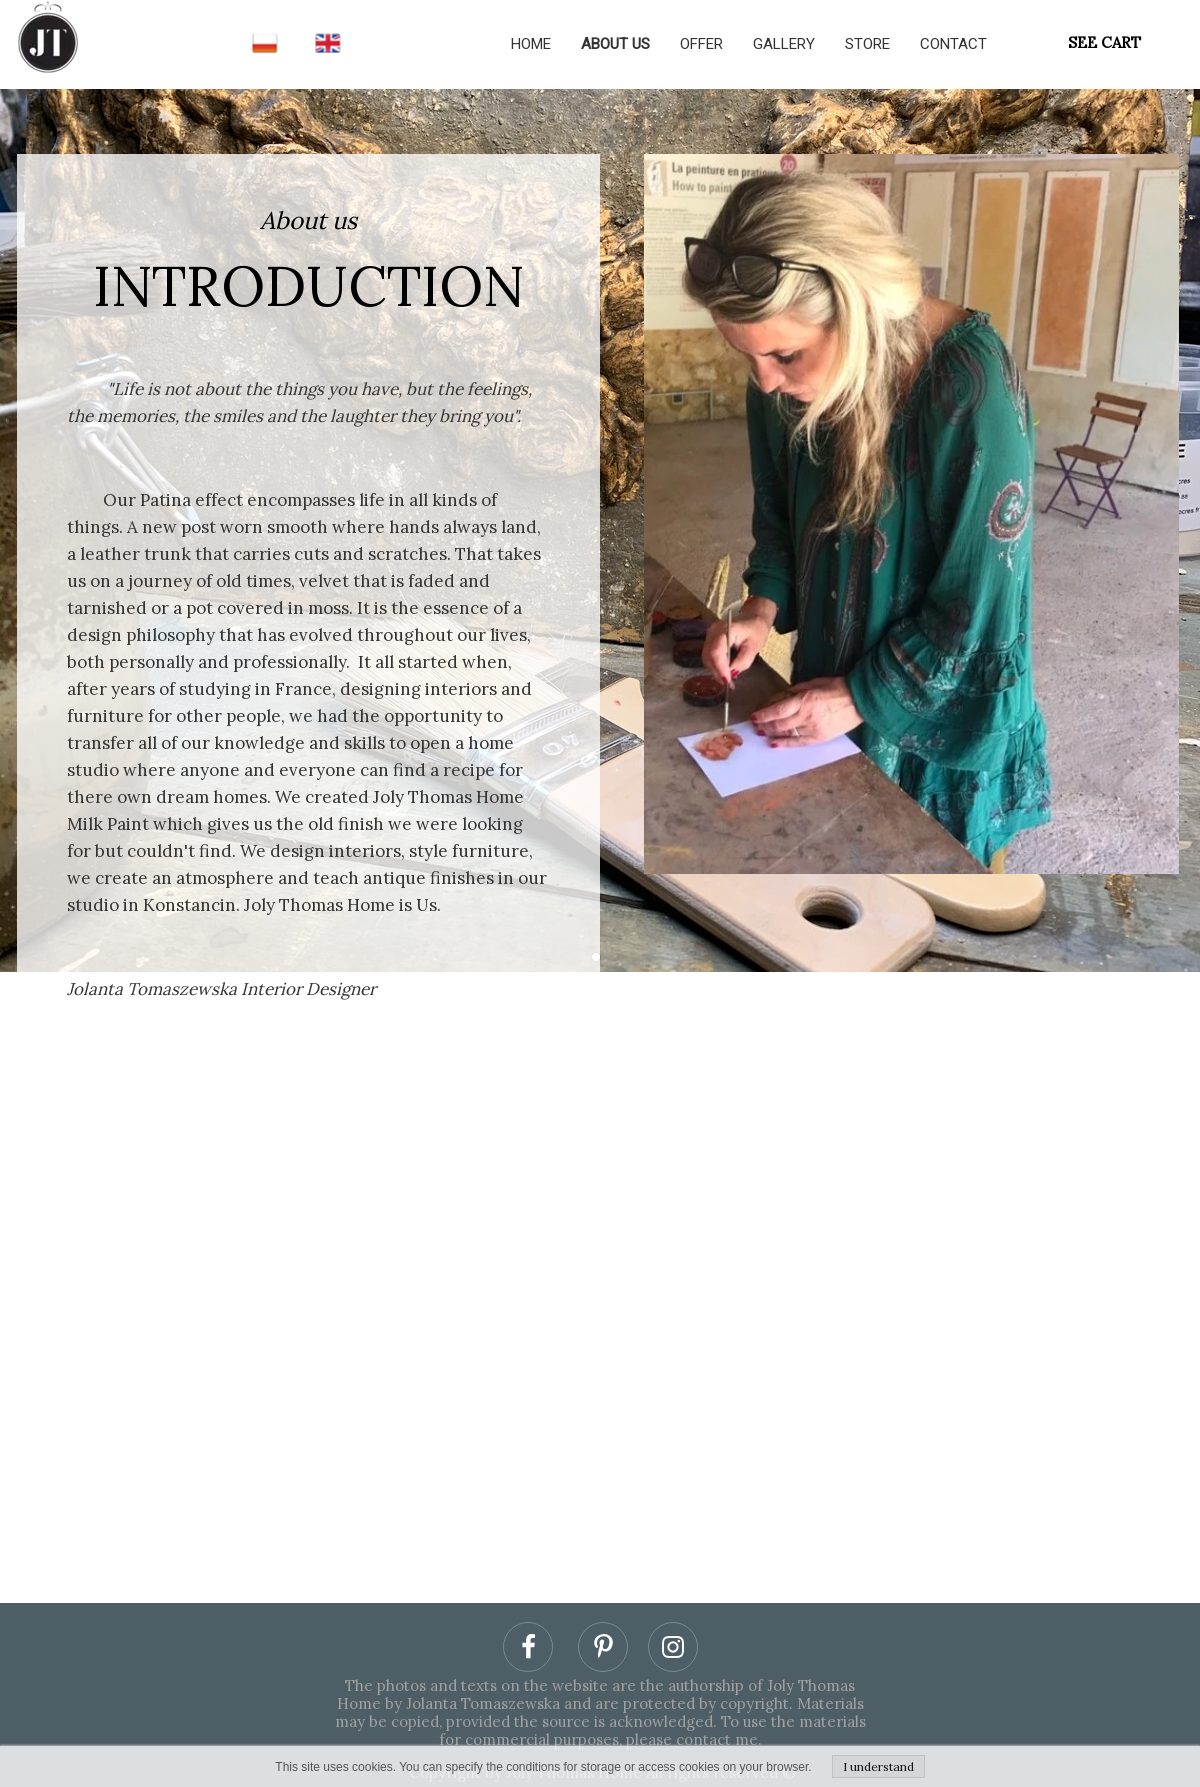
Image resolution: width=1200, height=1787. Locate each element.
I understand (878, 1766)
